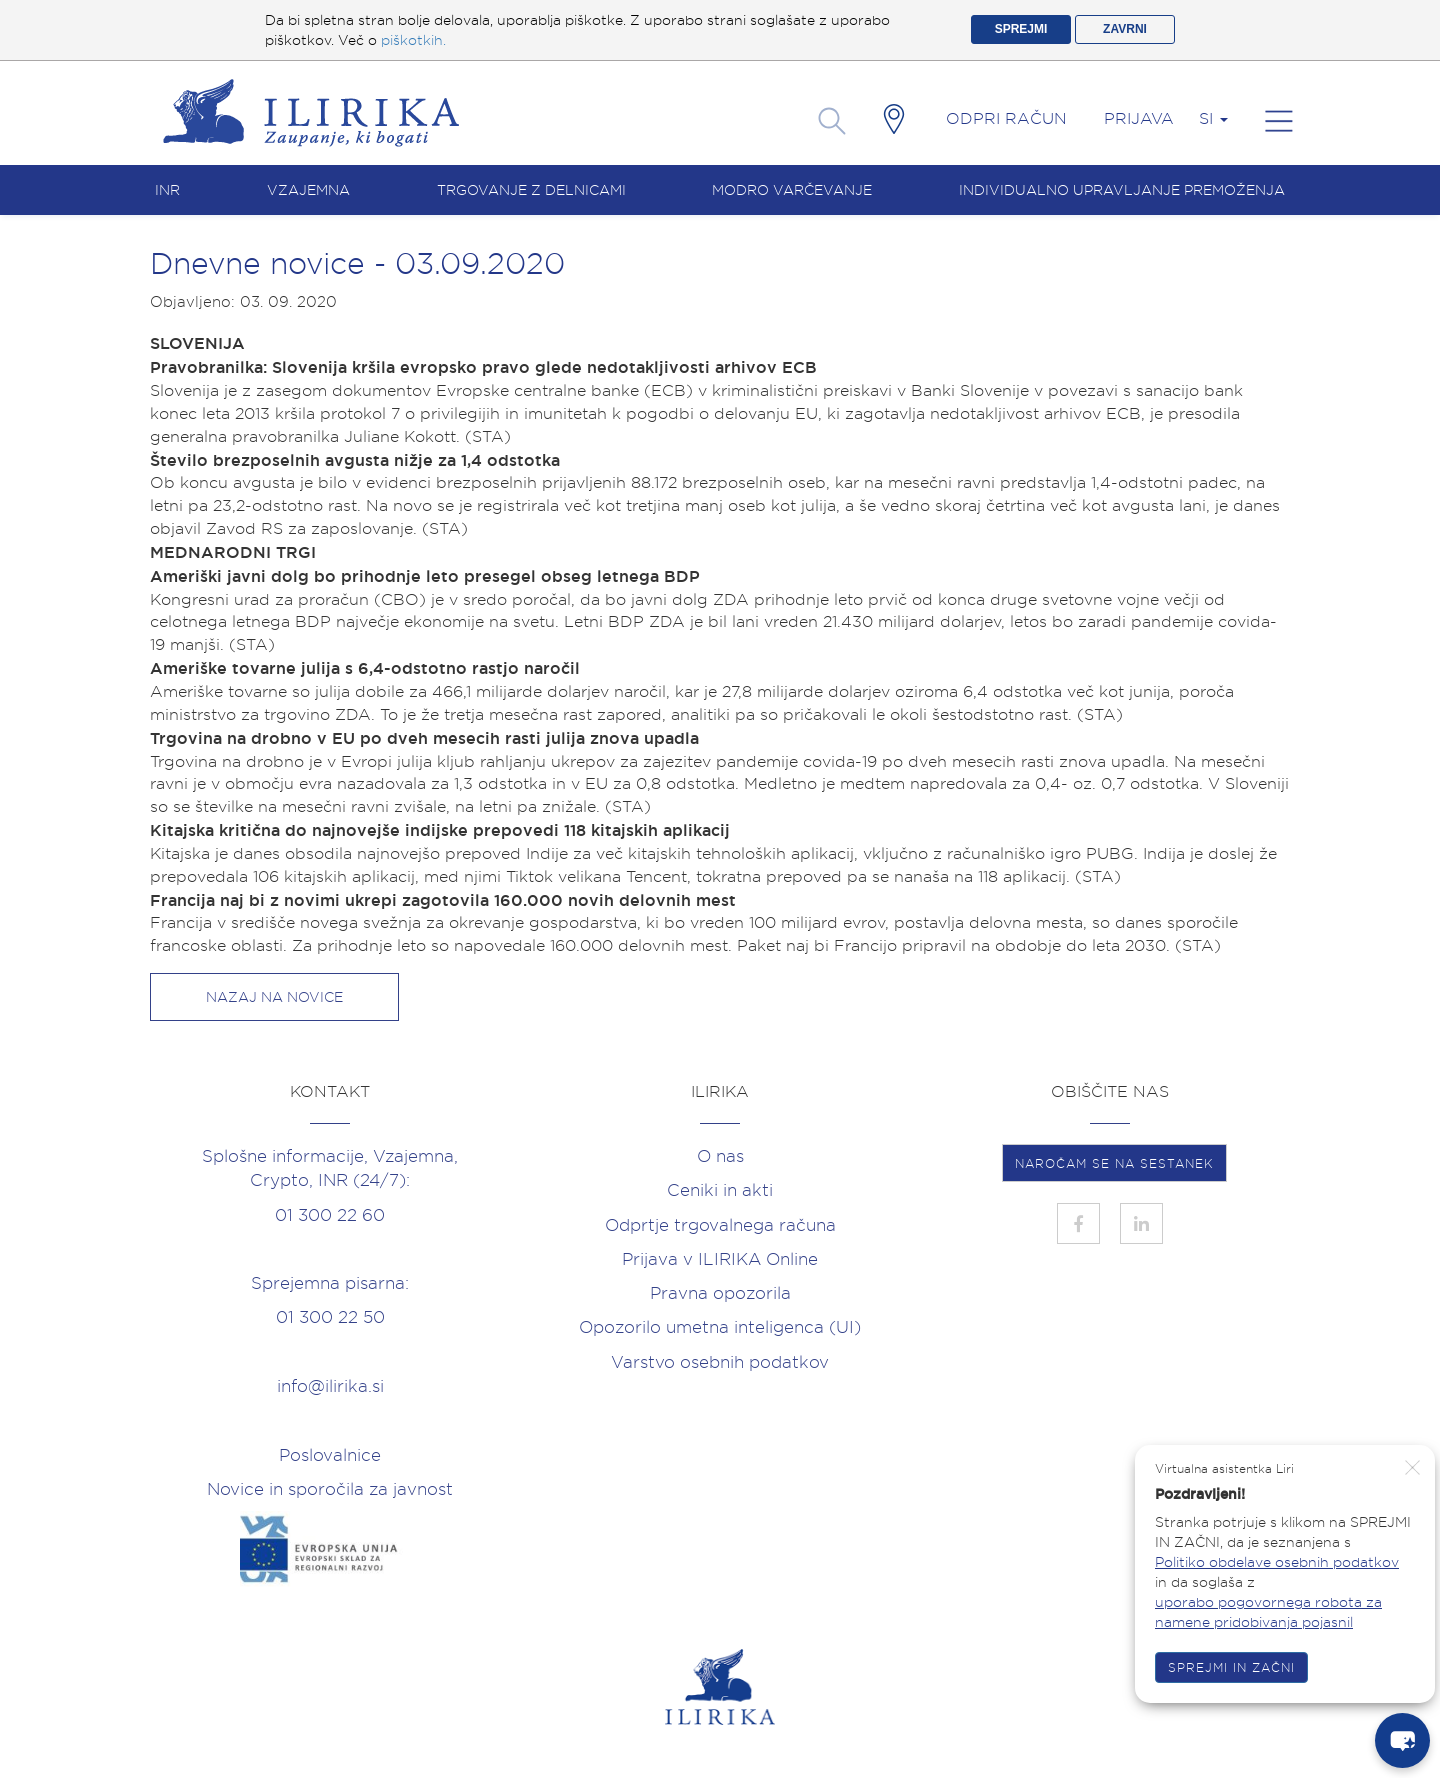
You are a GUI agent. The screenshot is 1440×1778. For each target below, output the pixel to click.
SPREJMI (1021, 29)
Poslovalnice (330, 1455)
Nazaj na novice (274, 997)
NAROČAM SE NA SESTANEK (1114, 1163)
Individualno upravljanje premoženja (1122, 190)
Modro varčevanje (792, 190)
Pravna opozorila (720, 1293)
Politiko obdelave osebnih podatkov (1277, 1562)
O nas (720, 1156)
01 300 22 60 (330, 1215)
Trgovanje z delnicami (531, 190)
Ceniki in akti (720, 1190)
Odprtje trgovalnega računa (720, 1225)
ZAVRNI (1125, 29)
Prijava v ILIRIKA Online (720, 1259)
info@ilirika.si (330, 1386)
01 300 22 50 (330, 1317)
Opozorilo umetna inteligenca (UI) (720, 1327)
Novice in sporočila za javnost (330, 1489)
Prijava (1139, 118)
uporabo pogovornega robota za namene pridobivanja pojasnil (1268, 1612)
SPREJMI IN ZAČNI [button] (1231, 1667)
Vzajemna (308, 190)
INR (167, 190)
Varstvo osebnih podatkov (720, 1362)
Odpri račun (1006, 118)
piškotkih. (413, 40)
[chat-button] (1402, 1740)
